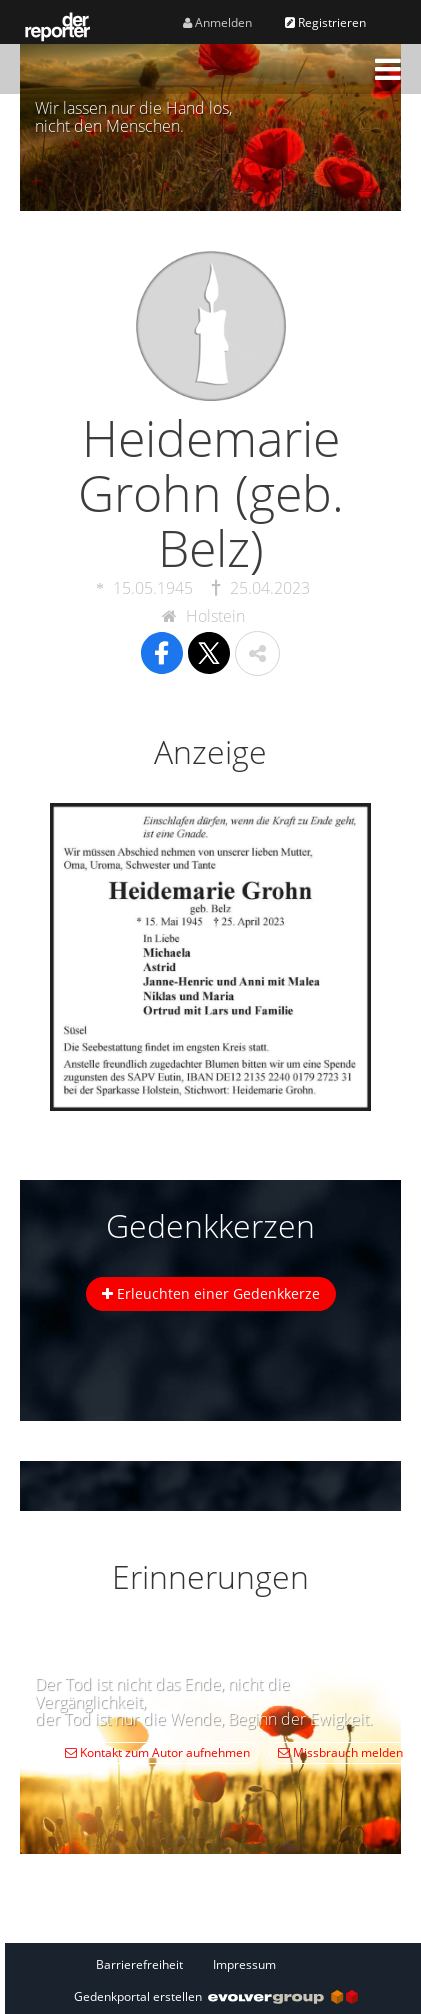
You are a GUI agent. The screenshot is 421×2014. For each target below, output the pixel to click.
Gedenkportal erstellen (216, 1996)
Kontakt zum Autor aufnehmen (157, 1752)
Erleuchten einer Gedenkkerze (211, 1293)
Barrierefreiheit (139, 1964)
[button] (388, 69)
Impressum (244, 1964)
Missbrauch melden (340, 1752)
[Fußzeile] (216, 1964)
